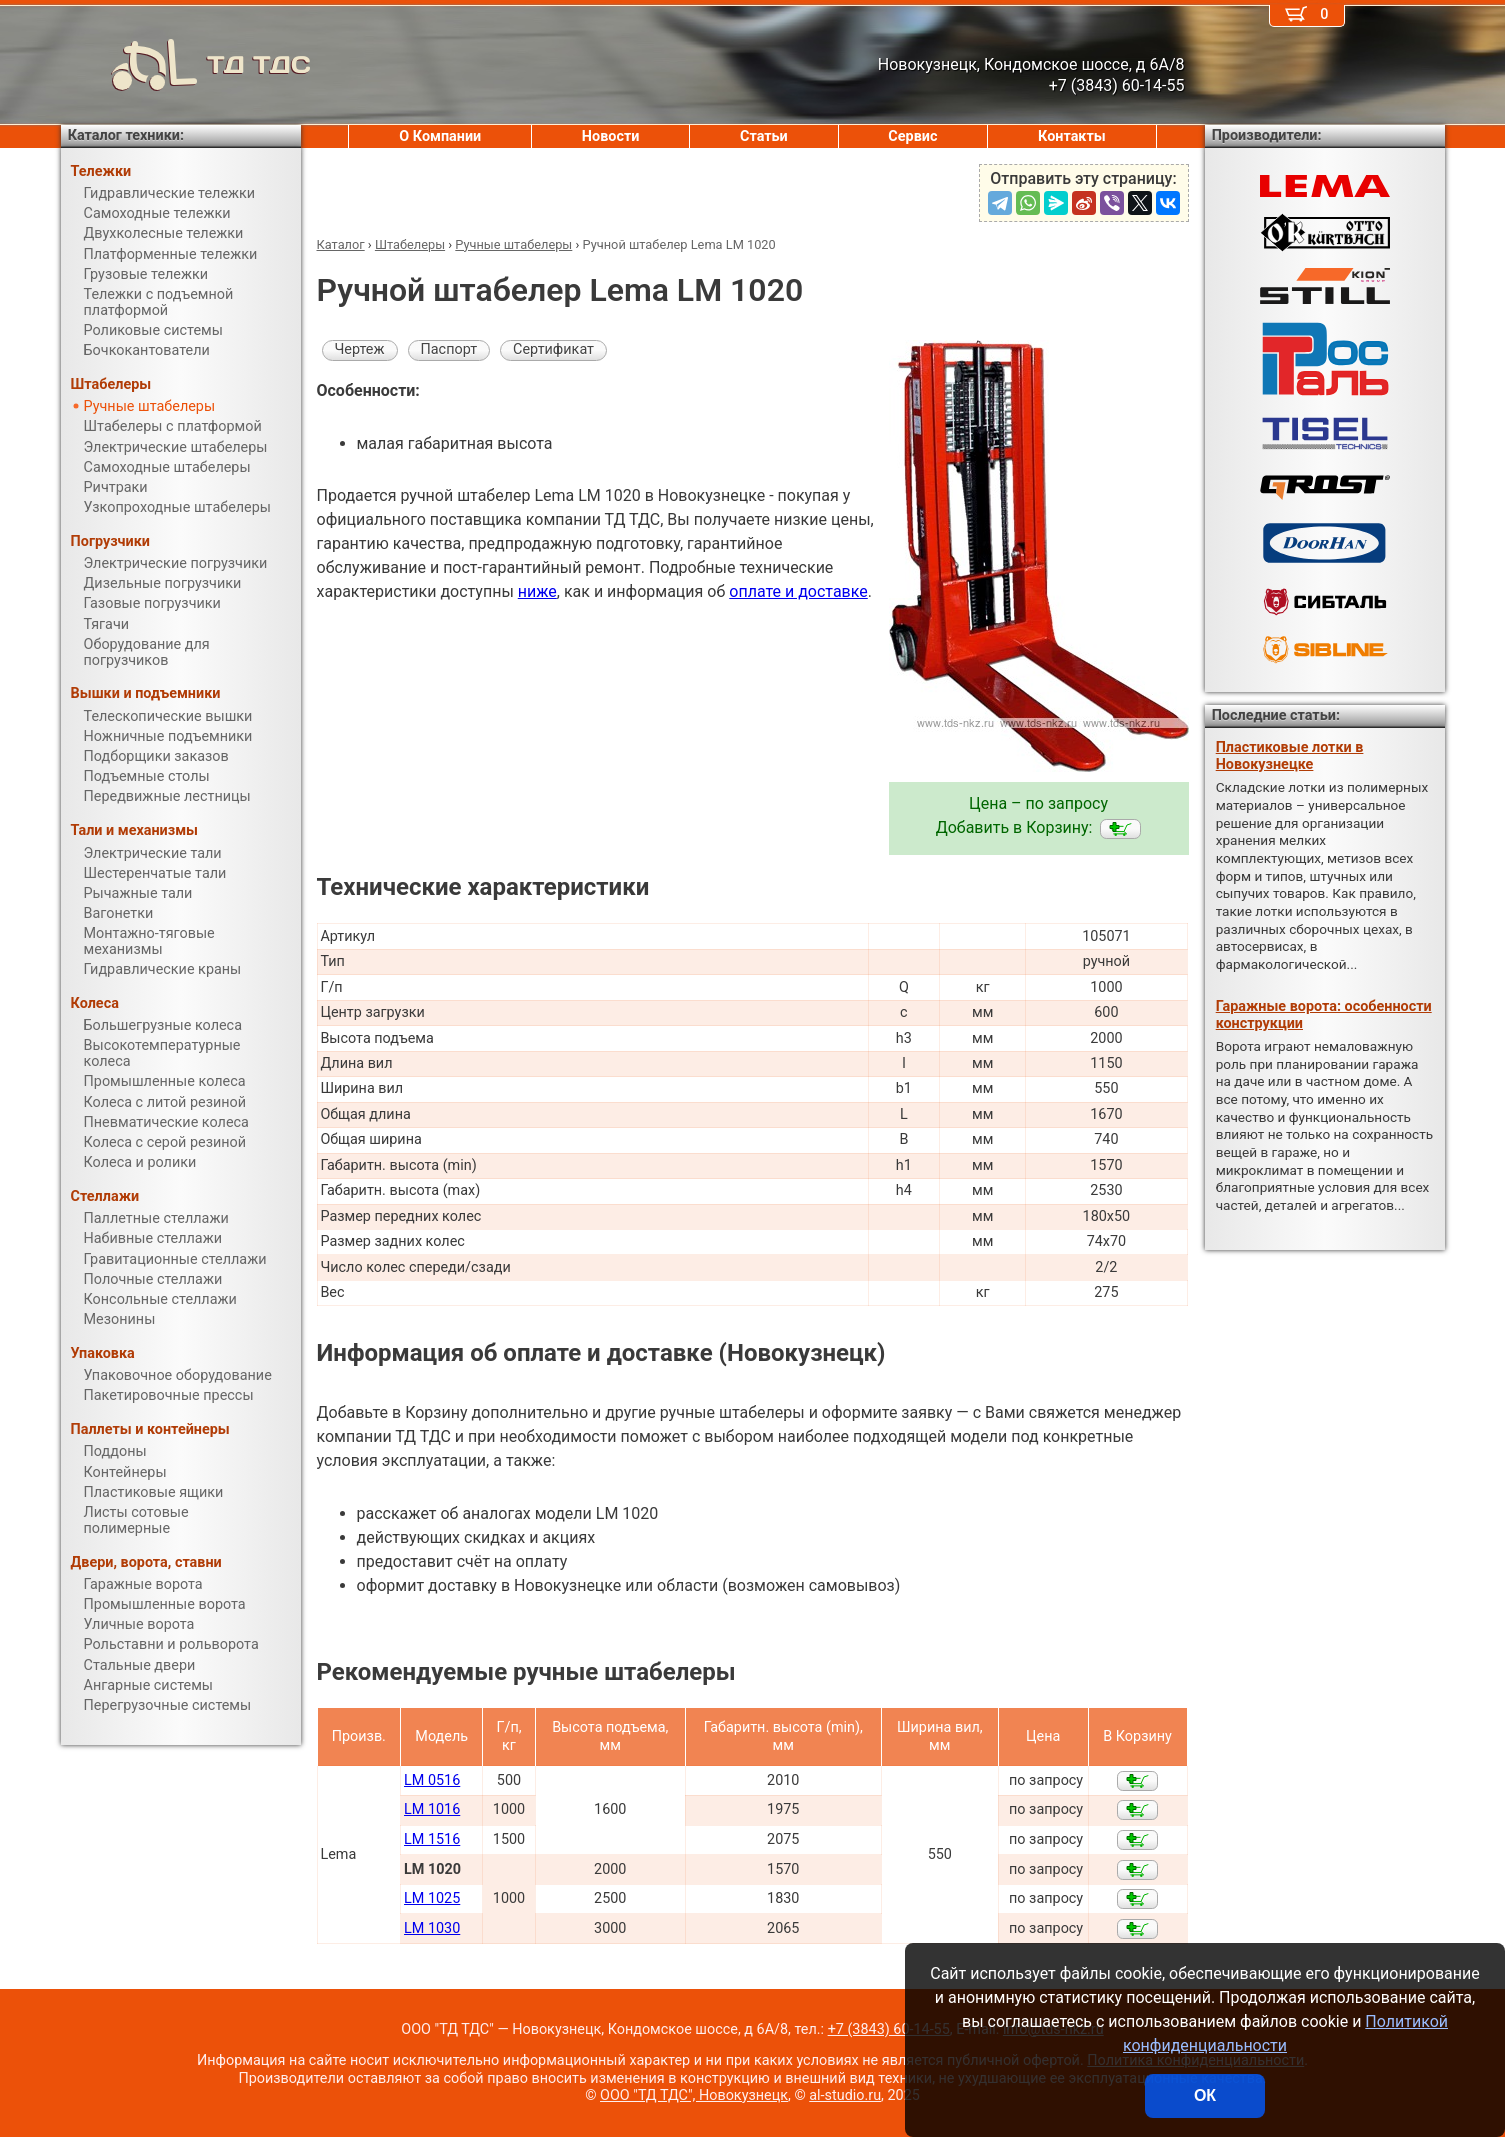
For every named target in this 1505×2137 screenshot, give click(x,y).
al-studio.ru (845, 2095)
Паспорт (449, 349)
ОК (1205, 2095)
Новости (611, 136)
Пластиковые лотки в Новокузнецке (1290, 756)
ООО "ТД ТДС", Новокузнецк (694, 2095)
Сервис (912, 136)
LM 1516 (432, 1839)
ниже (537, 591)
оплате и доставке (798, 591)
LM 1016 (432, 1809)
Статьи (764, 136)
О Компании (440, 136)
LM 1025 (432, 1898)
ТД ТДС (186, 65)
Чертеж (360, 349)
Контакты (1072, 136)
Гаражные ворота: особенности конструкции (1324, 1015)
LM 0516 (432, 1780)
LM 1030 (432, 1928)
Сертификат (553, 349)
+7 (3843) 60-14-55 (889, 2029)
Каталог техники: (126, 135)
